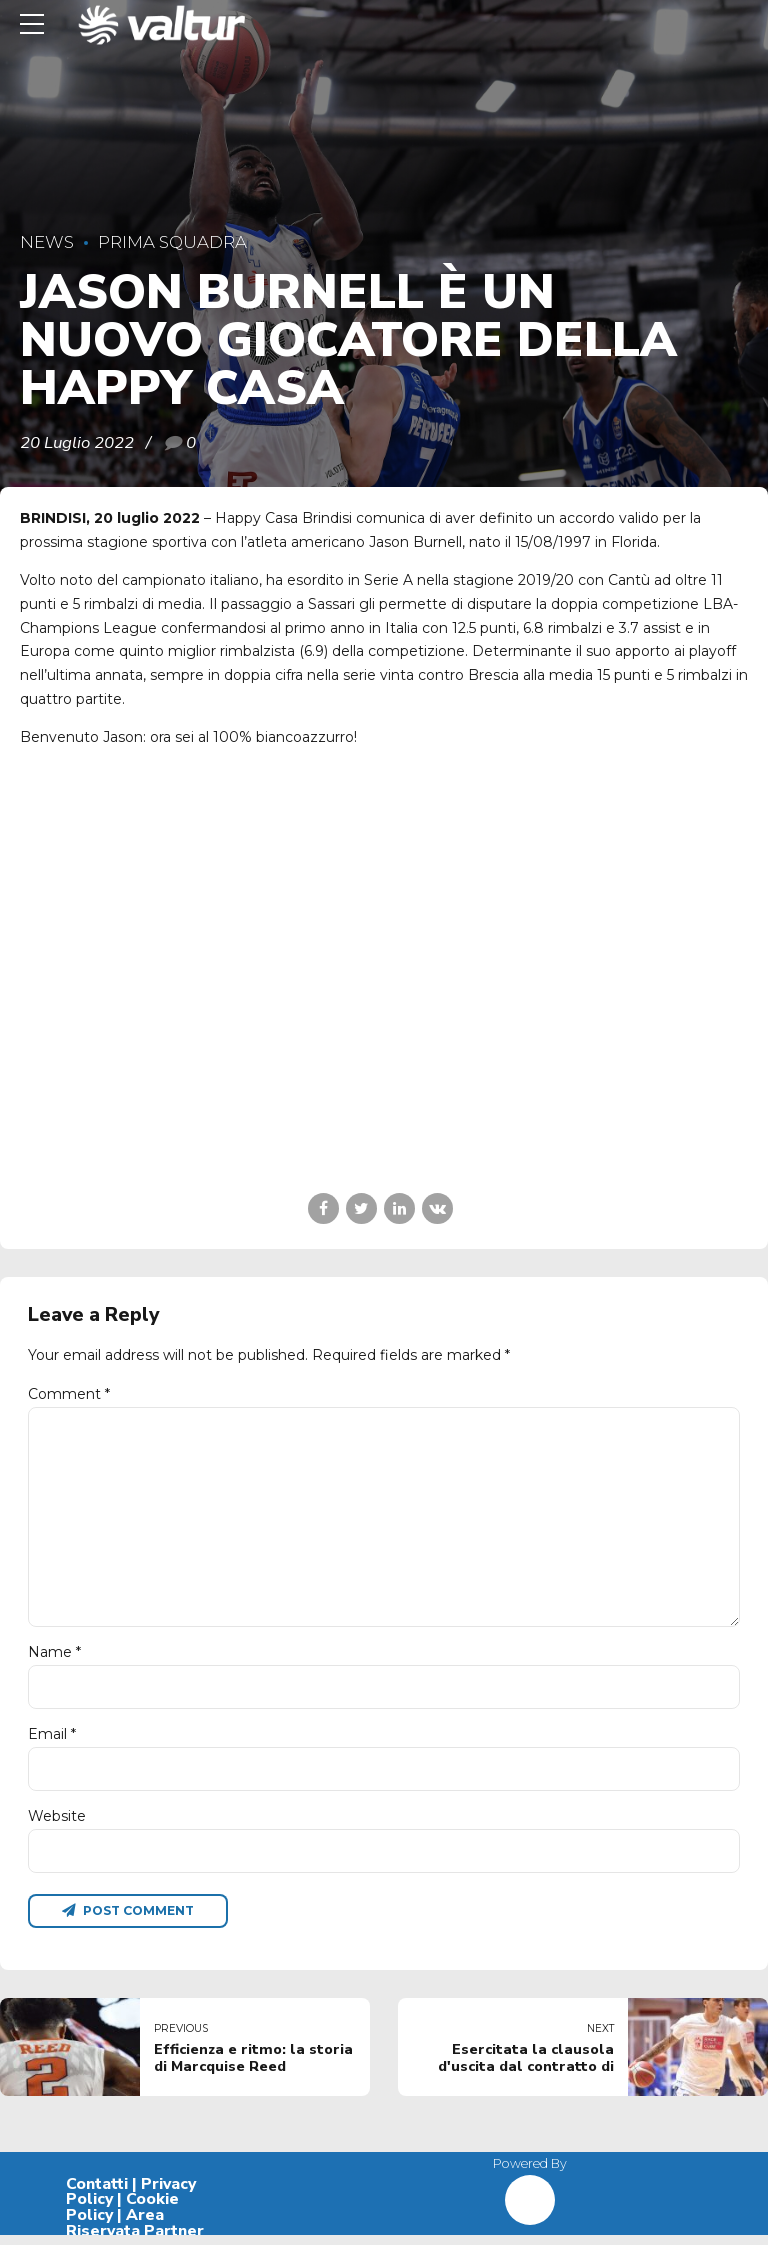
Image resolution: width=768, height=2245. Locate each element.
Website (57, 1823)
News (47, 242)
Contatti (97, 2193)
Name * (54, 1658)
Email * (52, 1741)
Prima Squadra (172, 242)
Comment (69, 1394)
